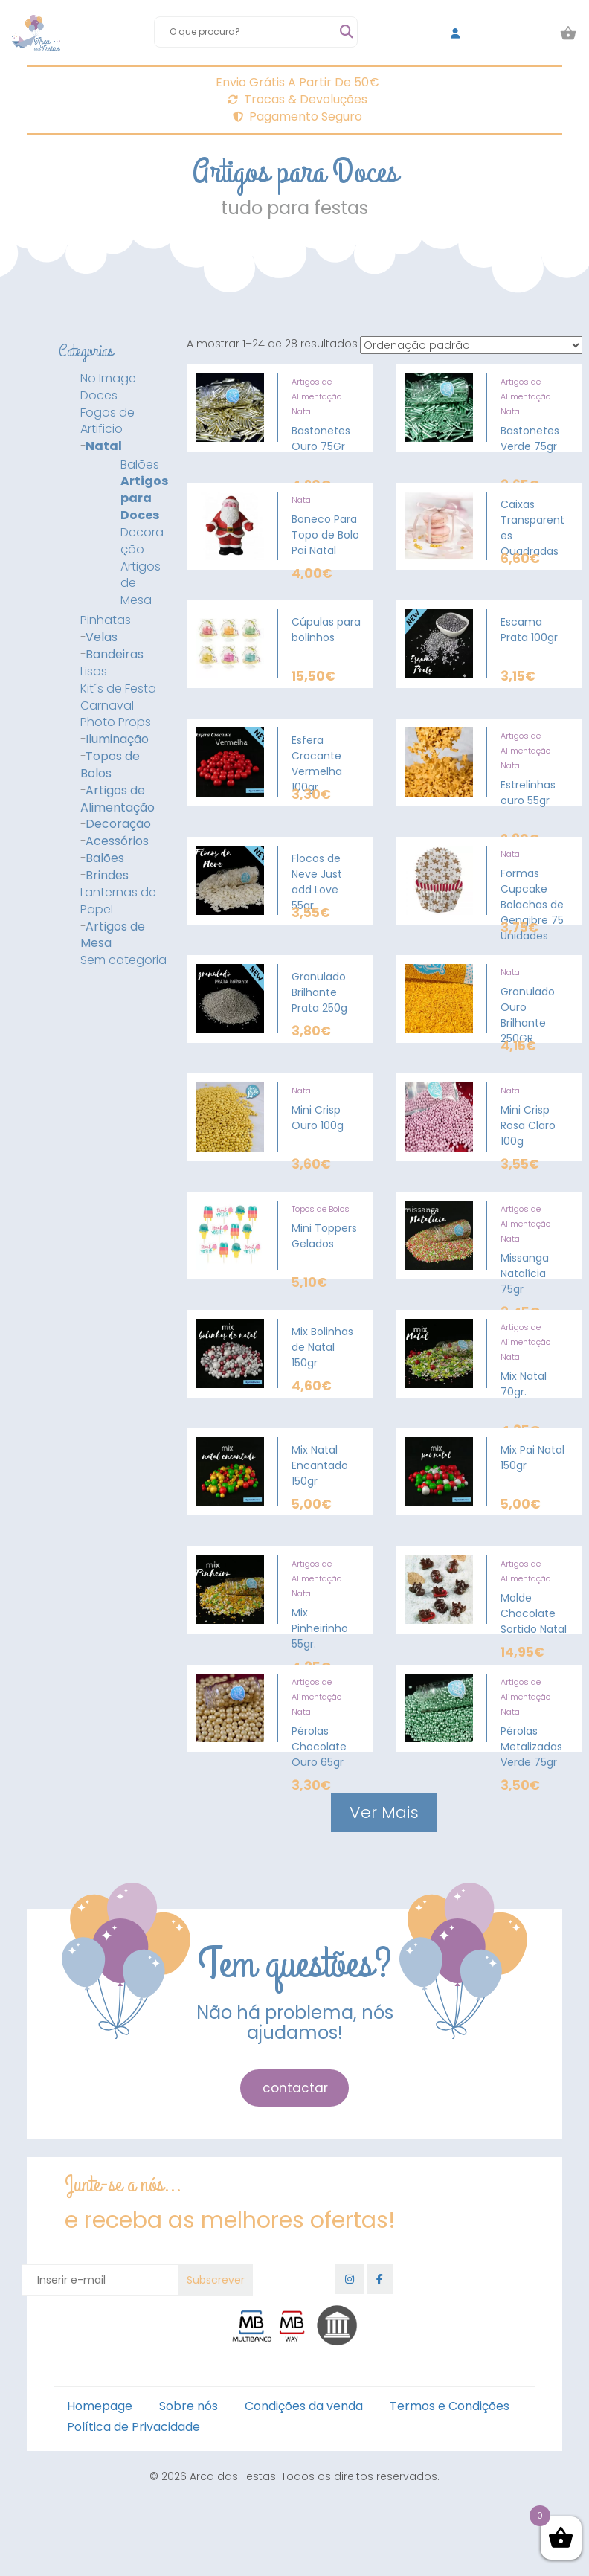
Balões (139, 465)
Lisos (93, 672)
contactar (295, 2088)
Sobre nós (188, 2406)
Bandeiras (115, 654)
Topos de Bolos (110, 765)
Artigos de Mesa (140, 584)
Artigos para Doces (144, 498)
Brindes (107, 875)
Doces (99, 396)
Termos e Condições (449, 2406)
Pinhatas (105, 620)
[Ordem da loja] (471, 345)
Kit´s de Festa (118, 689)
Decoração (142, 541)
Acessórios (117, 841)
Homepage (99, 2406)
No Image (108, 378)
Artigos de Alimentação (117, 799)
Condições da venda (304, 2406)
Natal (104, 446)
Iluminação (117, 739)
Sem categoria (123, 960)
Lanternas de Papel (118, 901)
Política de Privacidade (133, 2426)
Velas (102, 637)
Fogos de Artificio (107, 421)
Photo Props (115, 722)
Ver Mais (384, 1812)
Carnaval (107, 706)
